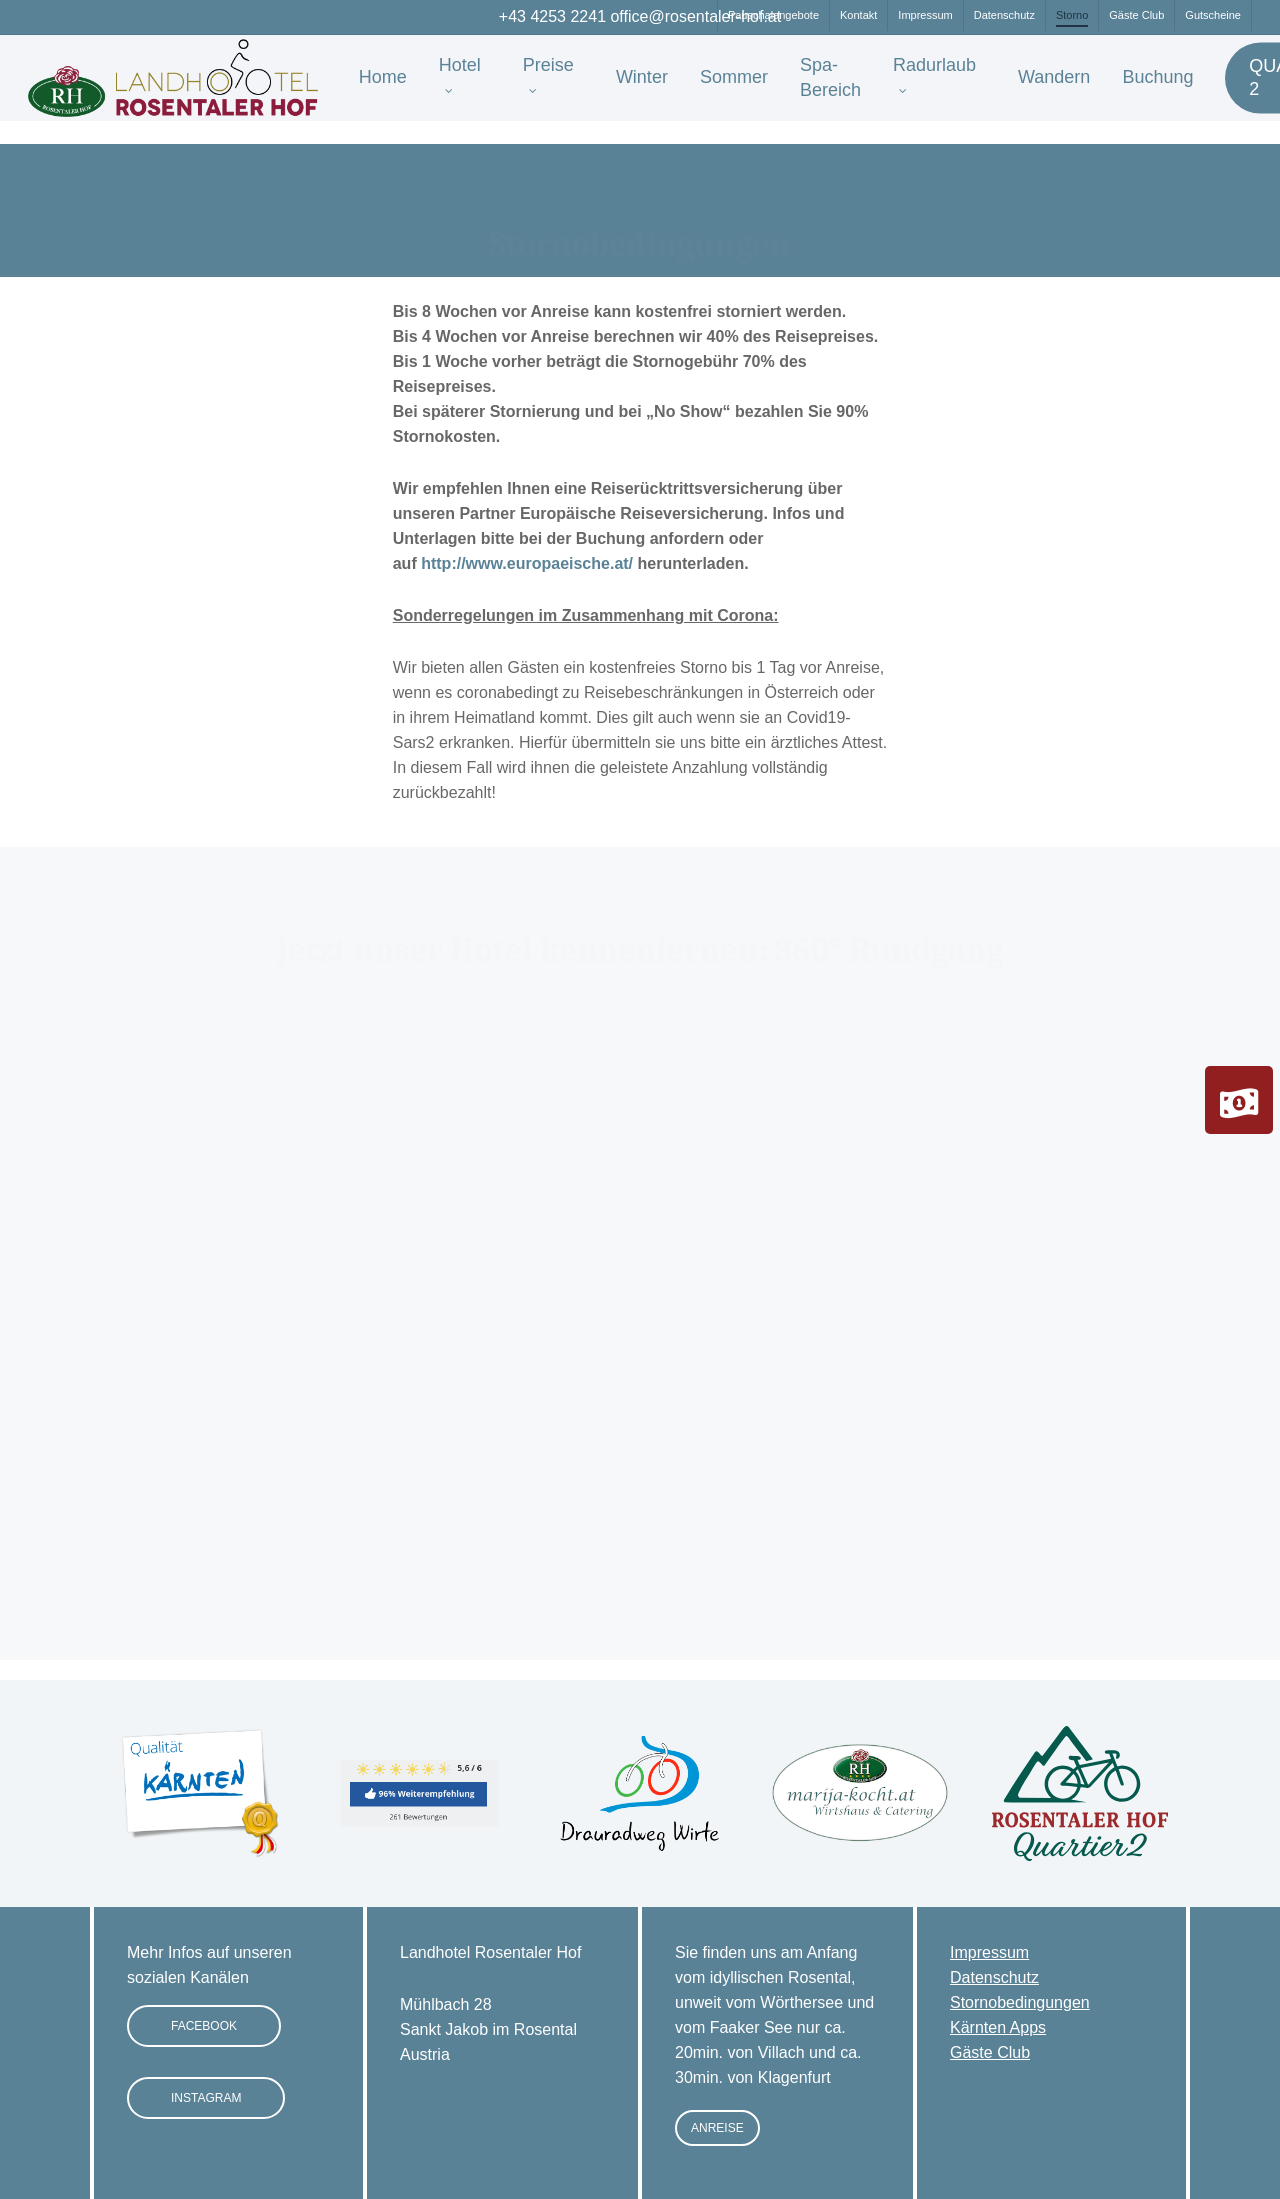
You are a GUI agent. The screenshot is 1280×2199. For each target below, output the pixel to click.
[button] (204, 2026)
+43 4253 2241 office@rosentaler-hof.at (640, 16)
